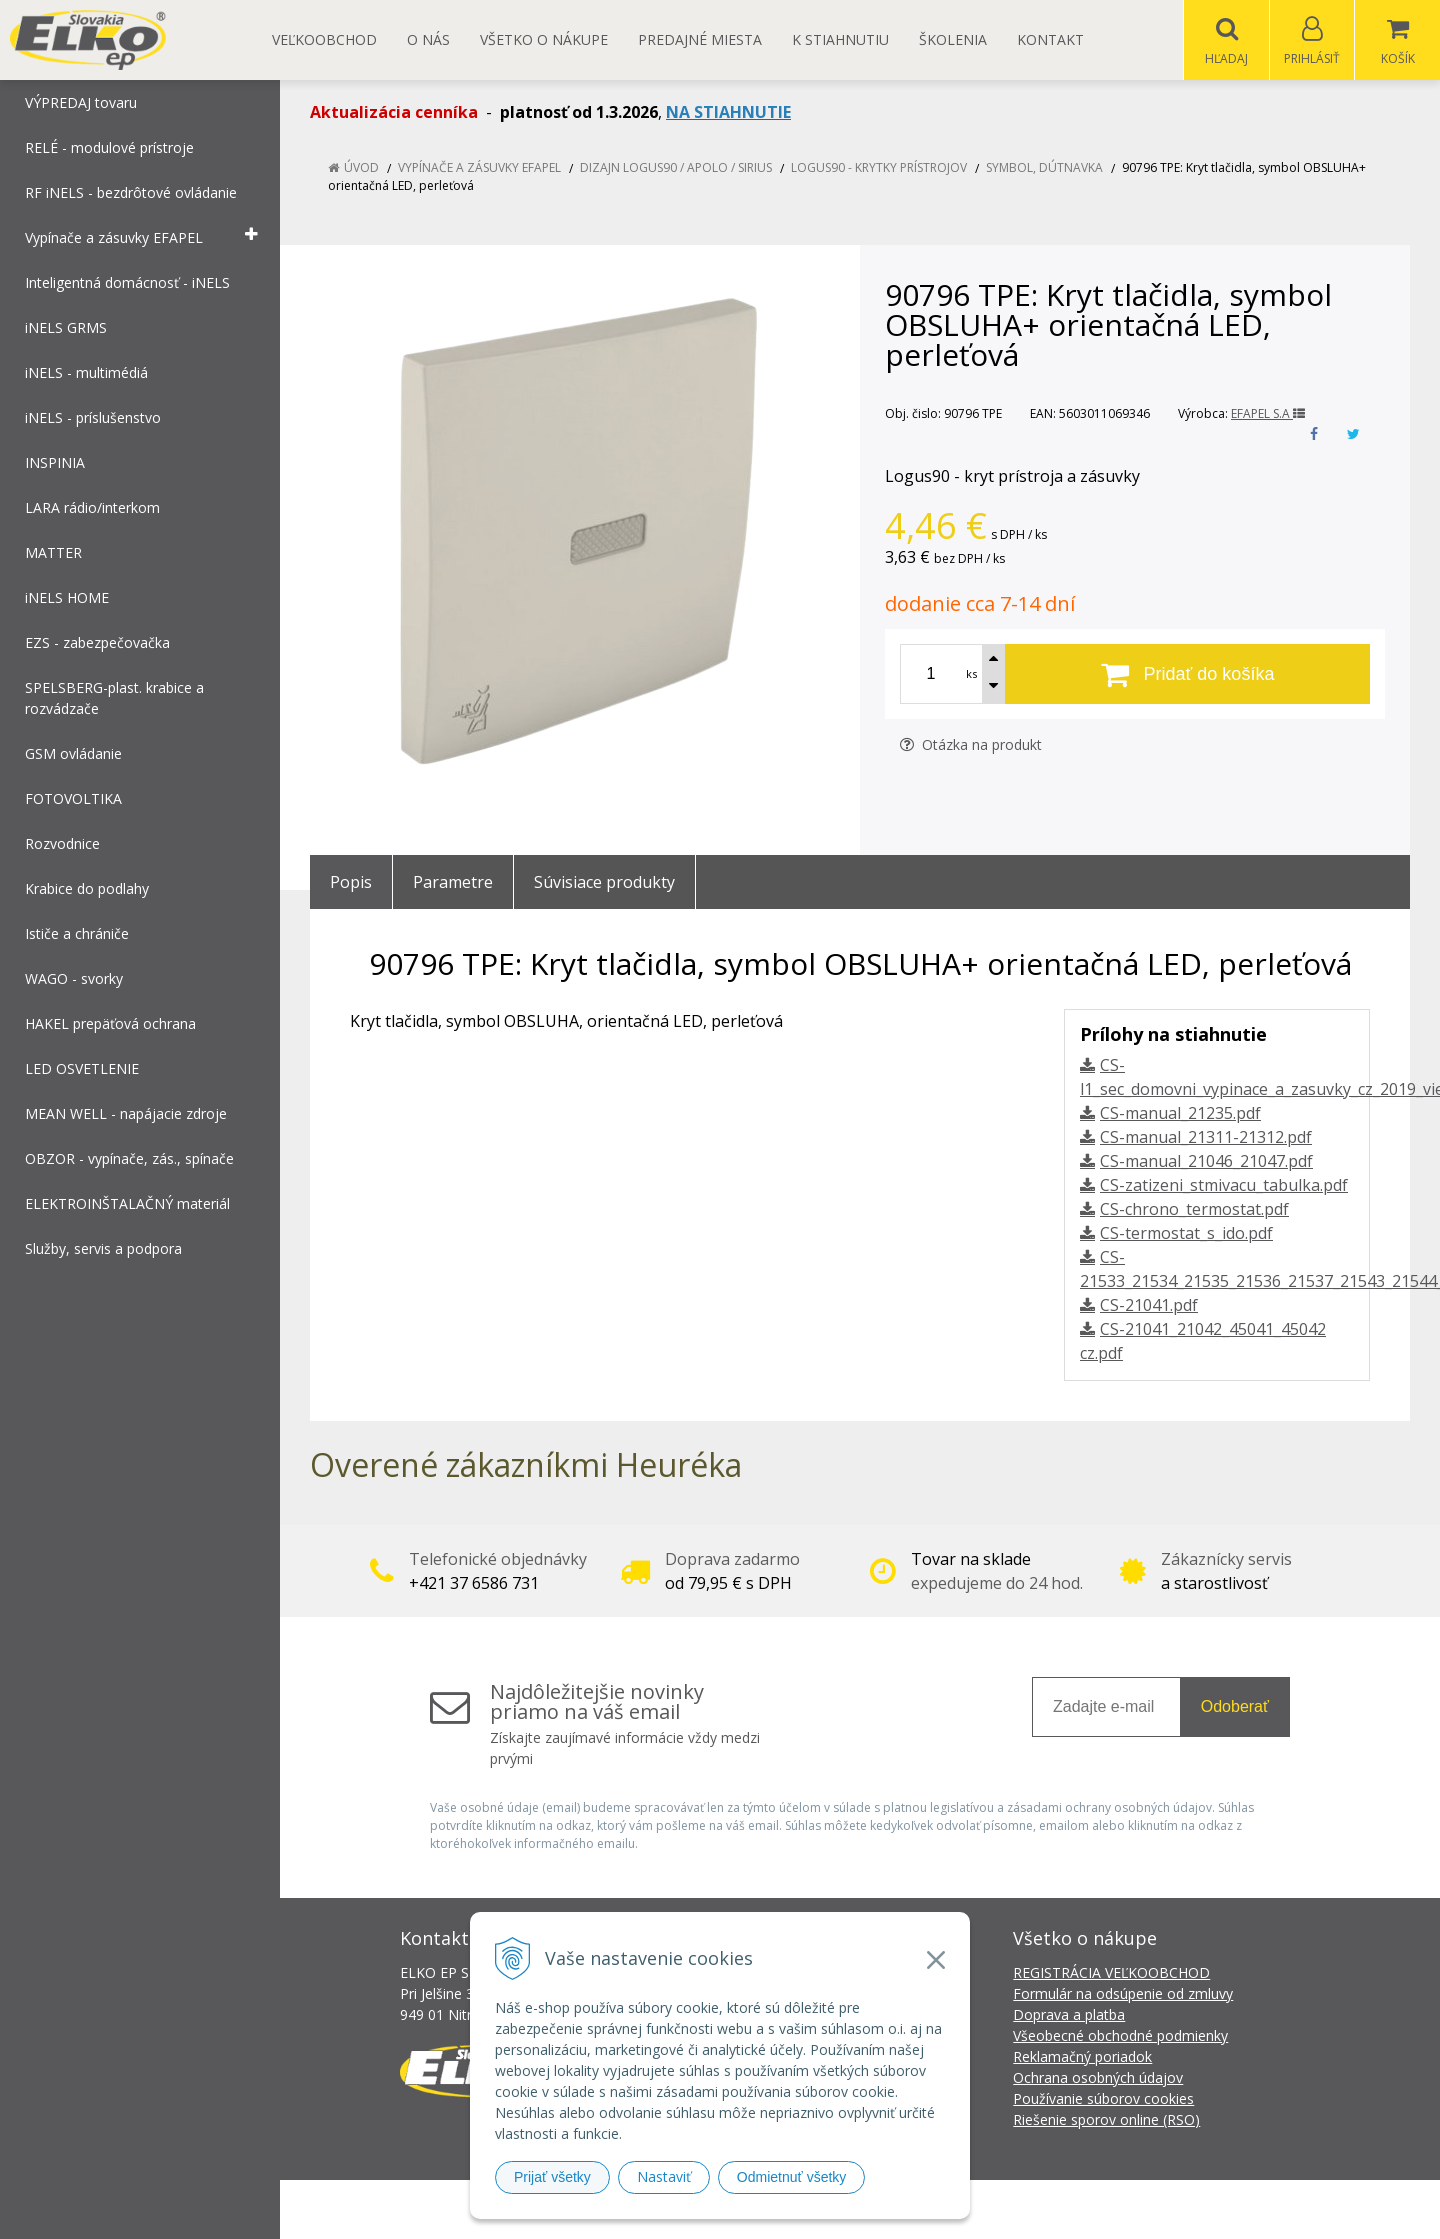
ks (971, 674)
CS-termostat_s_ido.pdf (1186, 1234)
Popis (351, 883)
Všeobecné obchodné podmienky (1120, 2036)
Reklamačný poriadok (1082, 2057)
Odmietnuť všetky (792, 2177)
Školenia (953, 39)
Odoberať (1235, 1707)
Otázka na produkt (971, 745)
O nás (428, 39)
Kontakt (1050, 39)
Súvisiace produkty (604, 883)
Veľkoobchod (324, 39)
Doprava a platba (1069, 2015)
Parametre (453, 883)
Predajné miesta (700, 39)
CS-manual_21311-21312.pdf (1206, 1138)
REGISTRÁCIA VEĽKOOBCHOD (1111, 1973)
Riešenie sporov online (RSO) (1106, 2120)
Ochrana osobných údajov (1098, 2078)
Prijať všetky (552, 2177)
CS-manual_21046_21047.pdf (1206, 1162)
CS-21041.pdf (1149, 1306)
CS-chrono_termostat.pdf (1194, 1210)
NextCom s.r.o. (1079, 2209)
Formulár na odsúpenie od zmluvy (1123, 1994)
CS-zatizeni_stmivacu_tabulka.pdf (1224, 1186)
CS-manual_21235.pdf (1180, 1114)
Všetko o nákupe (544, 39)
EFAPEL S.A (1268, 414)
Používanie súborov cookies (1103, 2099)
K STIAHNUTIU (840, 39)
